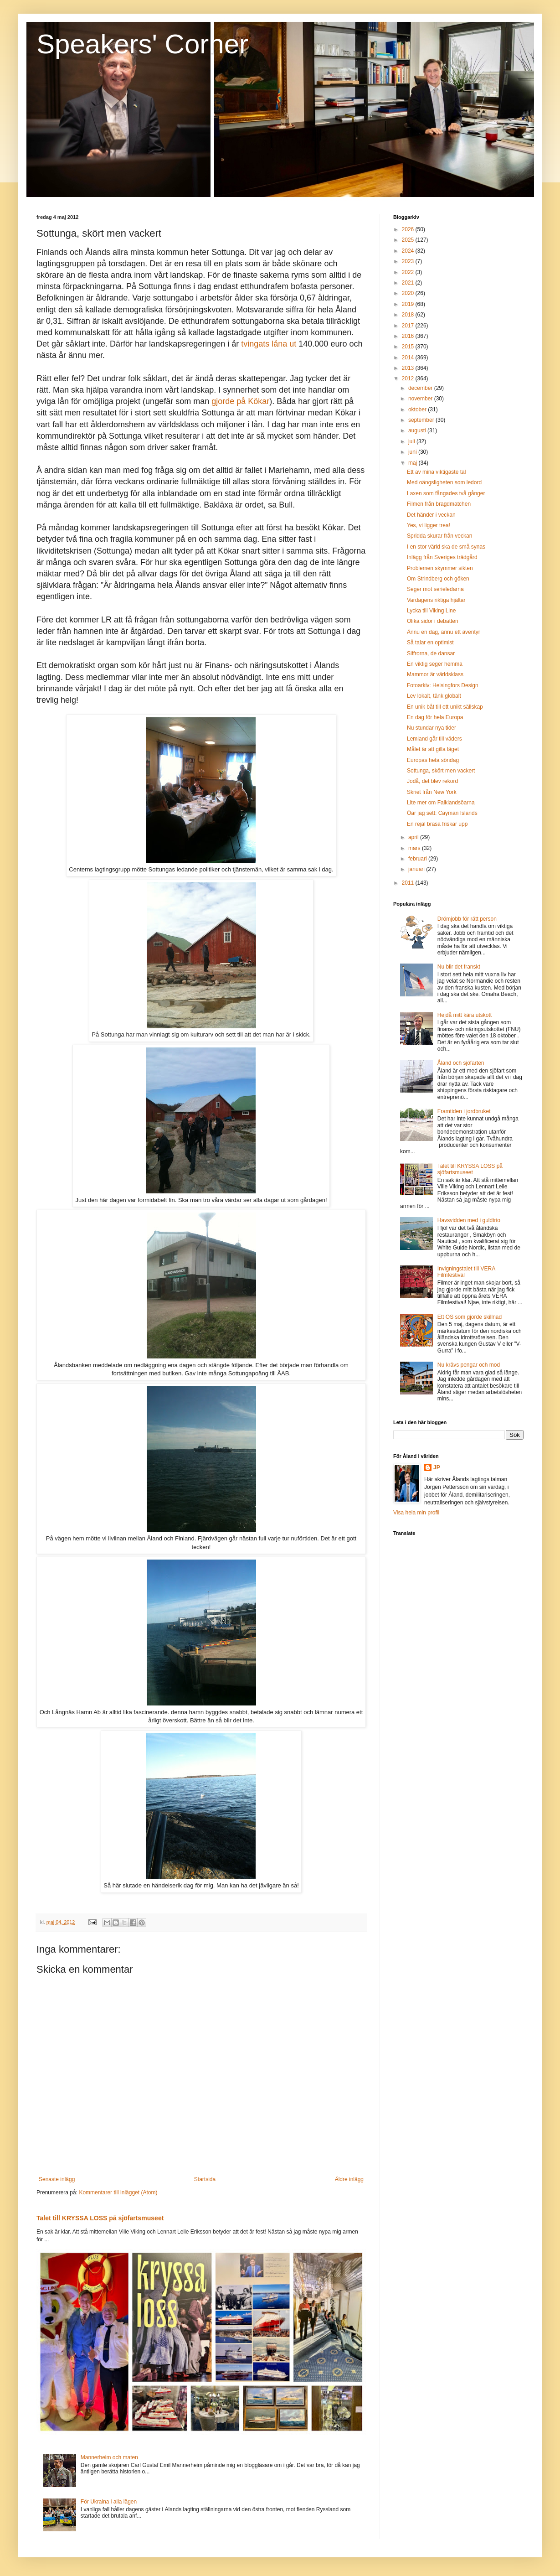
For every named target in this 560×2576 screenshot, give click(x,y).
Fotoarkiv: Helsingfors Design (442, 685)
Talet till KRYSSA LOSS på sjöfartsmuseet (100, 2218)
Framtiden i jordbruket (464, 1111)
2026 (409, 229)
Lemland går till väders (434, 739)
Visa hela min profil (416, 1512)
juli (412, 441)
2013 (409, 368)
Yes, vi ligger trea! (428, 525)
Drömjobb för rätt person (467, 919)
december (421, 388)
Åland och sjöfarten (460, 1063)
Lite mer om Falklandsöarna (441, 802)
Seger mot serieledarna (435, 589)
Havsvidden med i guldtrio (468, 1220)
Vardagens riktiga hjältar (436, 600)
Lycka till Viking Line (431, 610)
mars (415, 848)
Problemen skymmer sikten (440, 568)
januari (417, 869)
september (422, 420)
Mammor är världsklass (435, 674)
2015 (409, 346)
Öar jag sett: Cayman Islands (442, 813)
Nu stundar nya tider (431, 728)
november (421, 398)
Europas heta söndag (433, 760)
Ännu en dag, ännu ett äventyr (443, 632)
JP (436, 1467)
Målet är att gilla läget (433, 749)
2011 (409, 883)
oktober (418, 409)
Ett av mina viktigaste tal (436, 472)
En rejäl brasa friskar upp (437, 824)
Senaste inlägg (57, 2179)
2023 (409, 261)
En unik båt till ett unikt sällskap (445, 707)
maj (413, 463)
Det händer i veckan (431, 515)
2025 (409, 240)
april (414, 837)
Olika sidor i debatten (432, 621)
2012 (409, 378)
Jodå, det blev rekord (432, 781)
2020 (409, 293)
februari (418, 858)
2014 (409, 357)
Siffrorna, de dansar (431, 653)
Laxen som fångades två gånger (446, 493)
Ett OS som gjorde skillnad (469, 1317)
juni (413, 452)
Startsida (205, 2179)
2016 (409, 336)
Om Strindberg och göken (438, 578)
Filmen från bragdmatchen (439, 504)
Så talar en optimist (430, 642)
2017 (409, 325)
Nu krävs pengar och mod (468, 1365)
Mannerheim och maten (109, 2457)
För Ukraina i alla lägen (109, 2501)
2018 (409, 314)
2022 (409, 272)
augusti (417, 430)
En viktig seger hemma (434, 664)
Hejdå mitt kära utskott (464, 1015)
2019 (409, 304)
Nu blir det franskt (458, 967)
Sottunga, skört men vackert (441, 770)
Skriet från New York (432, 792)
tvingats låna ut (269, 343)
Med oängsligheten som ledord (444, 482)
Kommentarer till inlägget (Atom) (118, 2192)
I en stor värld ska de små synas (446, 547)
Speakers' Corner (142, 44)
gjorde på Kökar (240, 401)
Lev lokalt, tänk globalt (434, 696)
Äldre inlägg (349, 2179)
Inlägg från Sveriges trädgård (442, 557)
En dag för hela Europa (435, 717)
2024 (409, 251)
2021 (409, 283)
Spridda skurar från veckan (439, 536)
